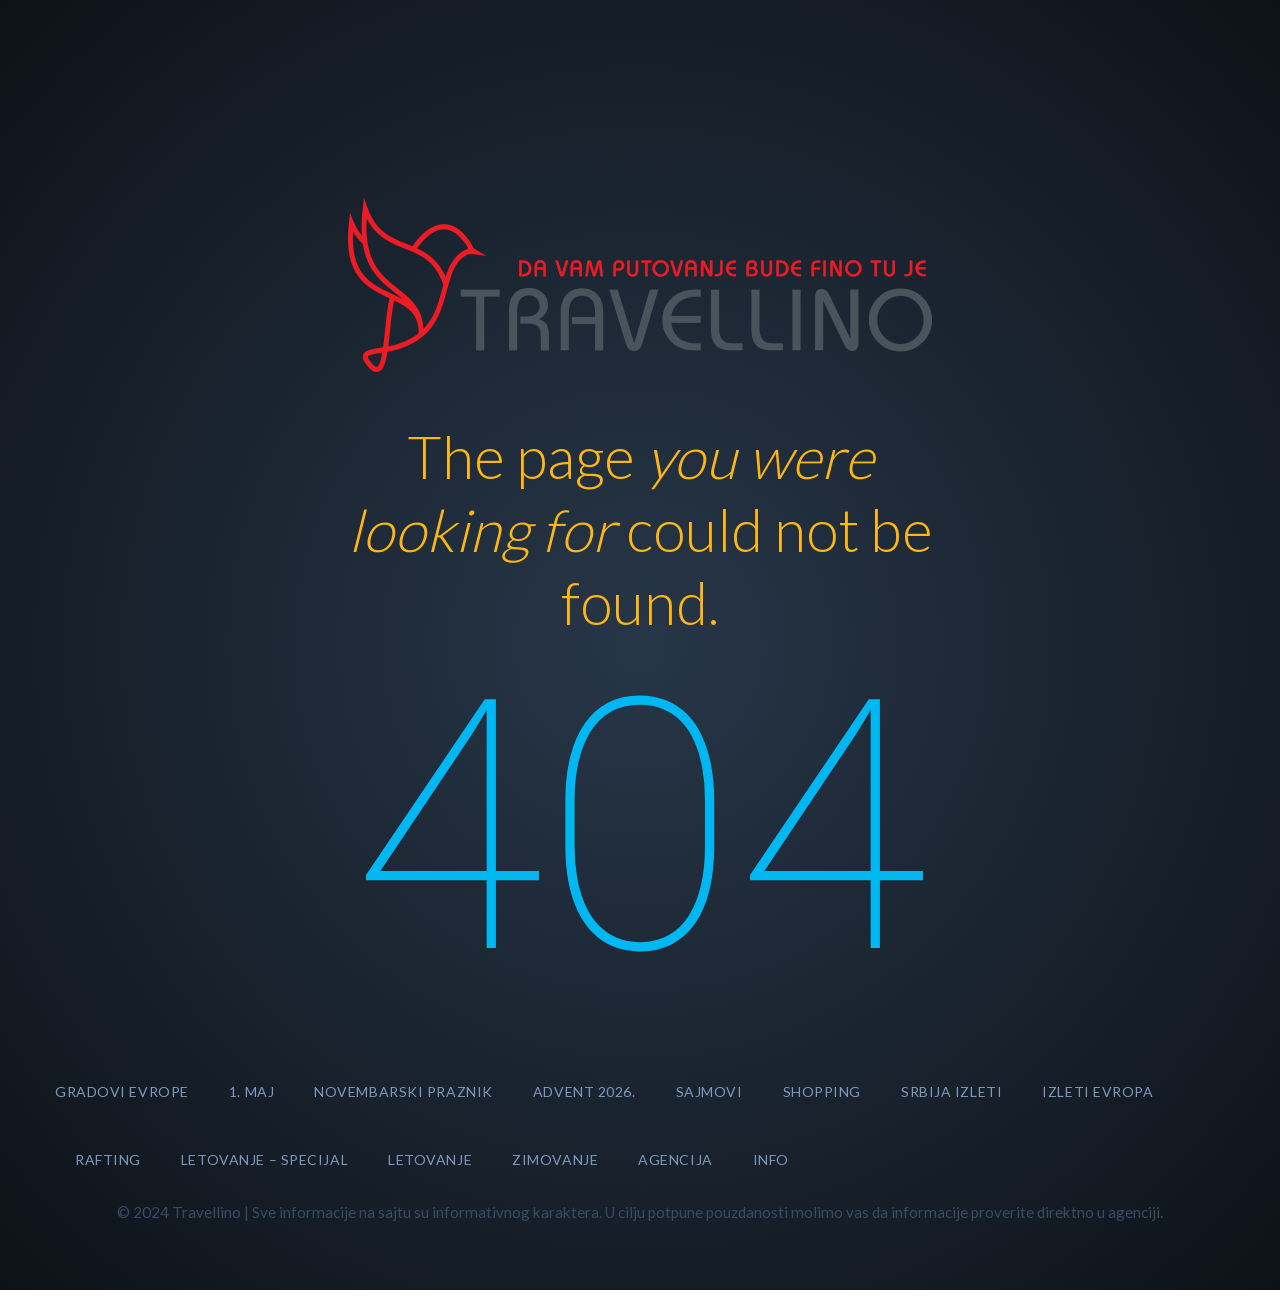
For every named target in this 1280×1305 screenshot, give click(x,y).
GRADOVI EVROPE (122, 1091)
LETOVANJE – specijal (264, 1159)
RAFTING (108, 1159)
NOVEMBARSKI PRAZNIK (403, 1091)
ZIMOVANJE (555, 1159)
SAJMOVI (709, 1091)
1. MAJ (251, 1091)
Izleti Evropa (1097, 1091)
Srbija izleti (951, 1091)
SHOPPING (822, 1091)
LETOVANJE (430, 1159)
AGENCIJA (675, 1159)
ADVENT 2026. (584, 1091)
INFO (771, 1159)
